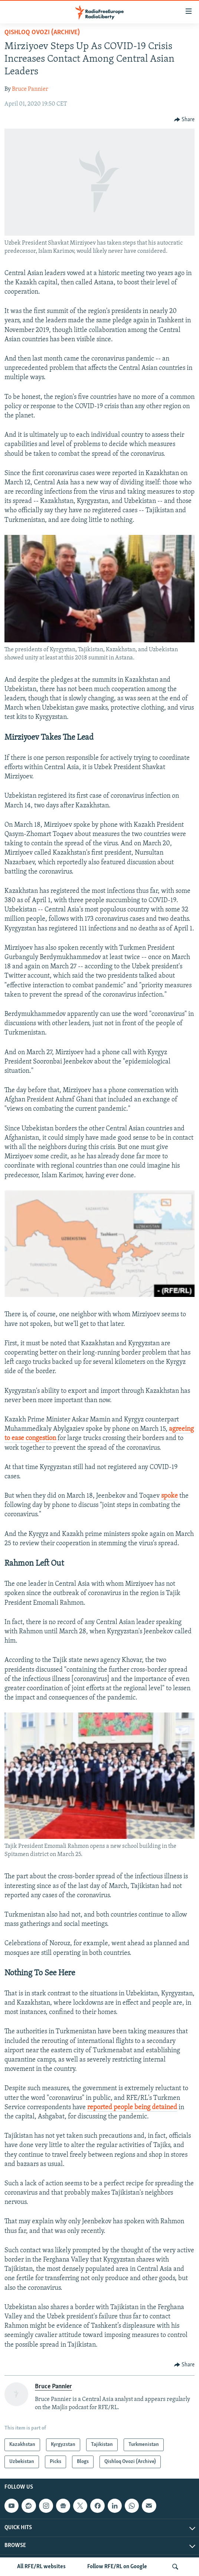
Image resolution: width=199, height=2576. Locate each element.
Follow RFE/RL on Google (117, 2567)
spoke (169, 1496)
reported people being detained (132, 2107)
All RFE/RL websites (41, 2567)
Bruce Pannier (30, 89)
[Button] (184, 120)
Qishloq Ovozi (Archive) (42, 32)
